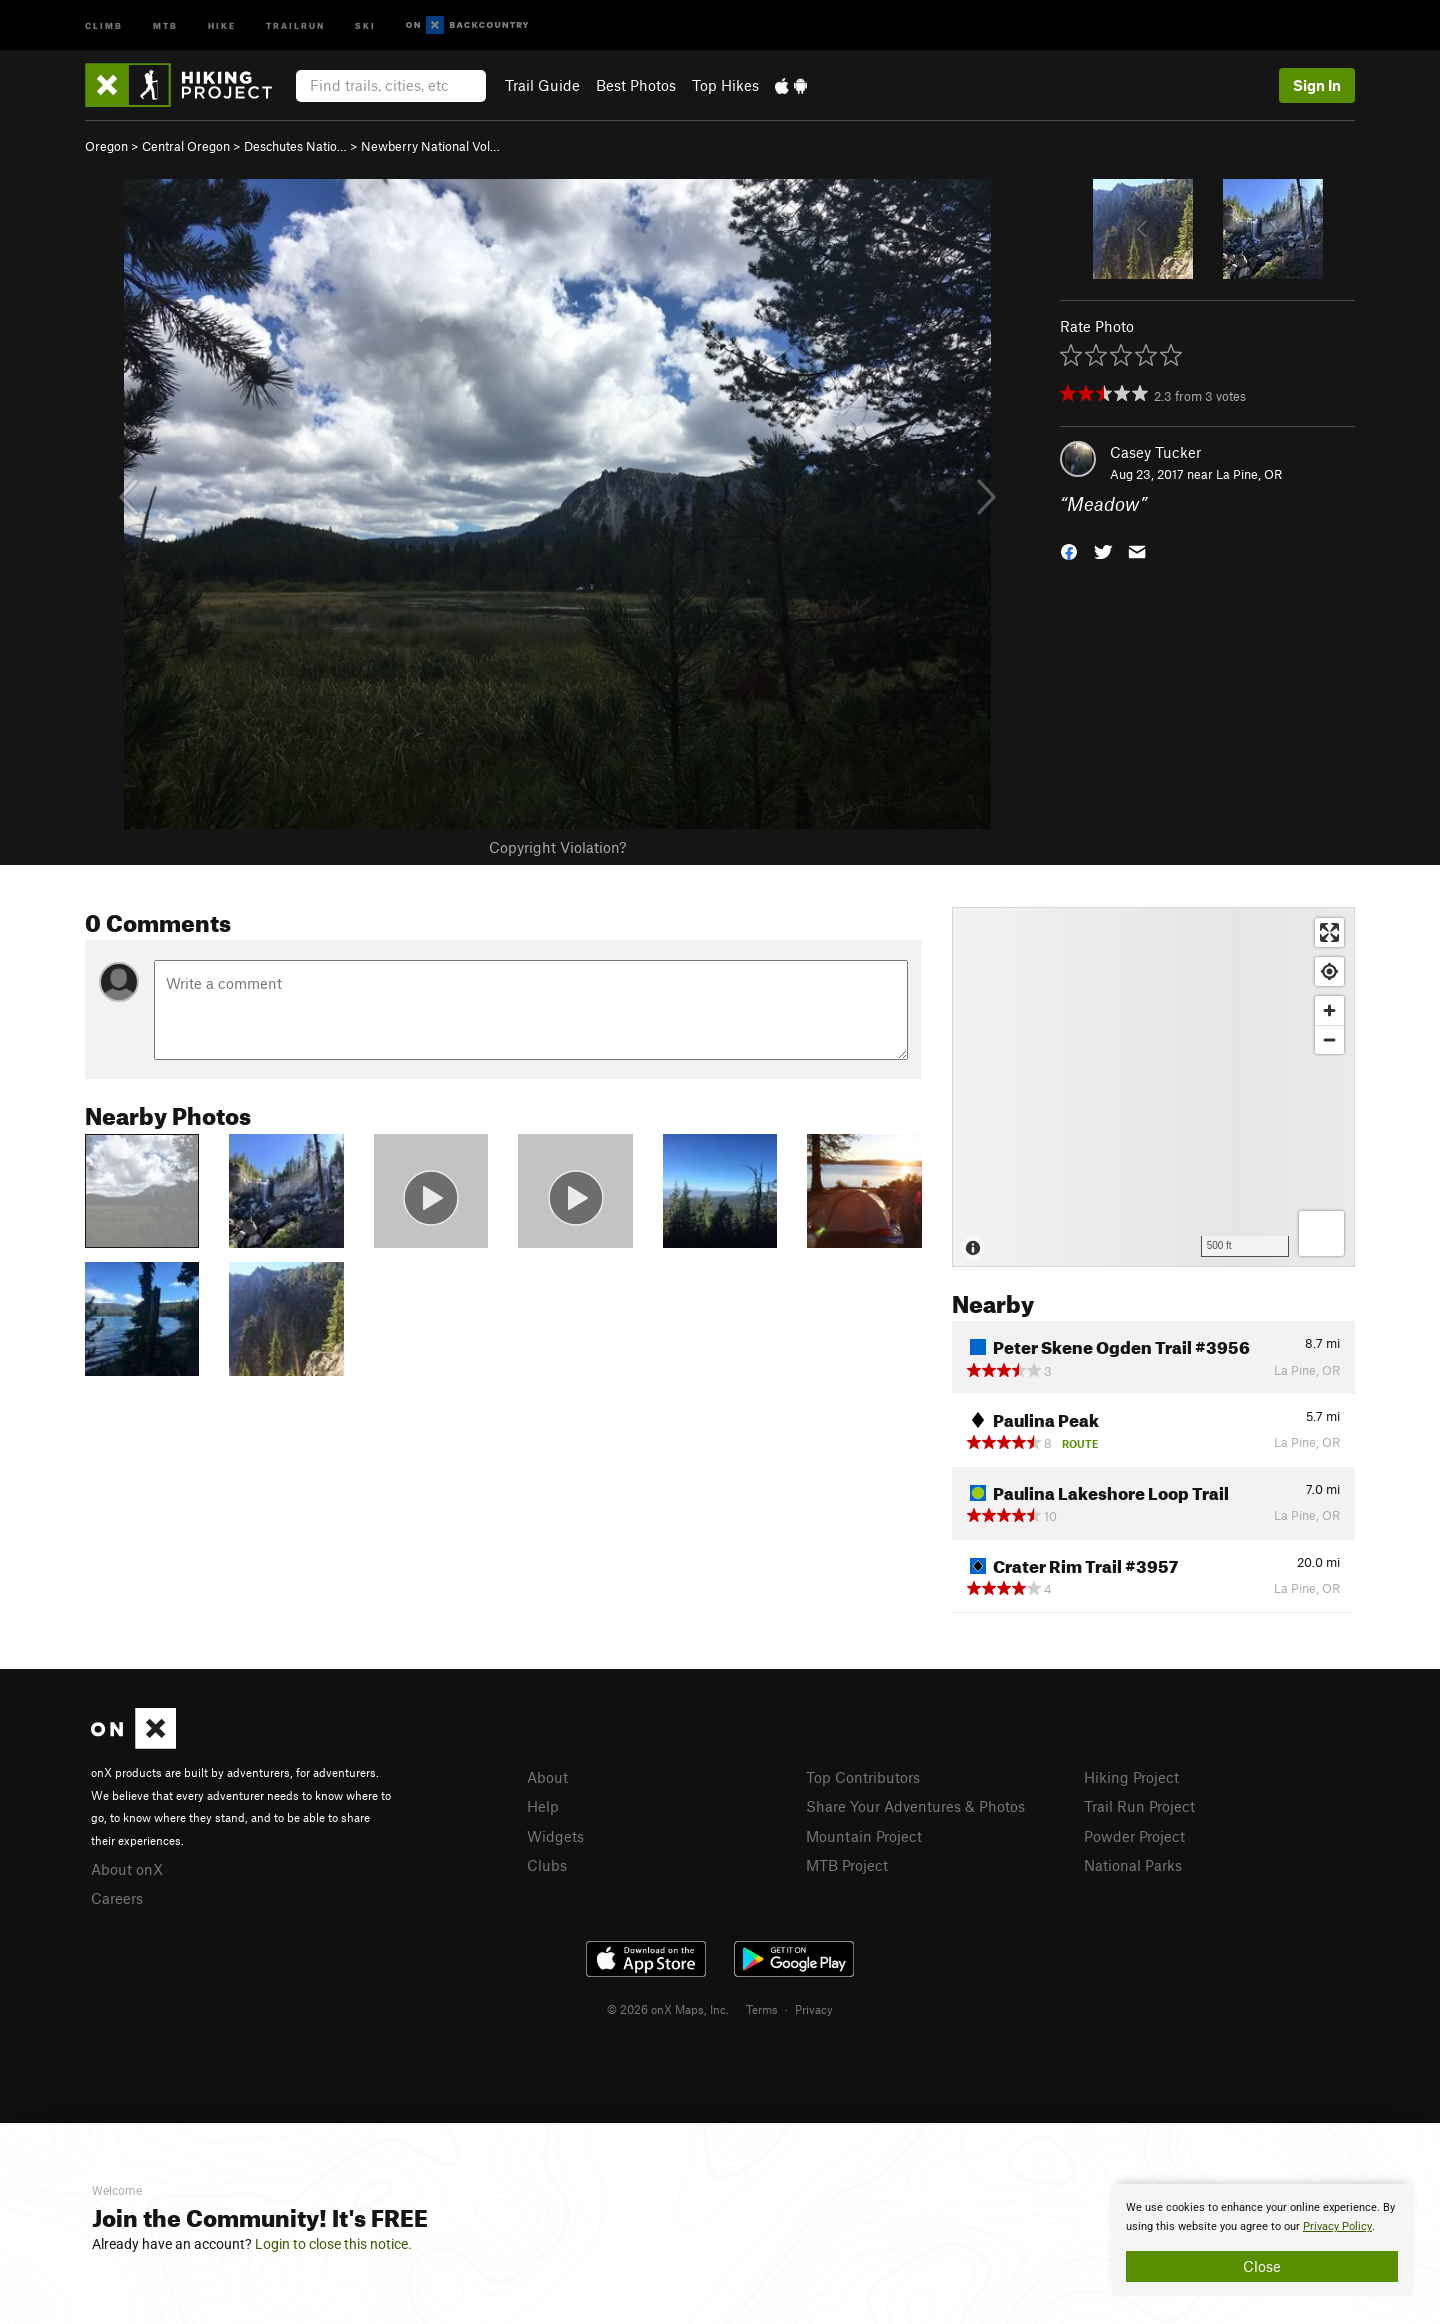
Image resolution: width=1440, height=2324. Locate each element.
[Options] (1321, 1233)
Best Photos (636, 85)
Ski (365, 24)
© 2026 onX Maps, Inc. (668, 2009)
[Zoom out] (1329, 1039)
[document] (1262, 2240)
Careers (117, 1898)
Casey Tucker (1155, 452)
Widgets (555, 1836)
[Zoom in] (1329, 1010)
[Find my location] (1329, 971)
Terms (762, 2009)
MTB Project (847, 1865)
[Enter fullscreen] (1329, 932)
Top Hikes (725, 85)
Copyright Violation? (557, 847)
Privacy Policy (1337, 2226)
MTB (165, 24)
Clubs (547, 1865)
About (547, 1777)
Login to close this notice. (333, 2244)
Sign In (1317, 85)
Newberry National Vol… (430, 146)
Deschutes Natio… (295, 146)
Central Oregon (186, 146)
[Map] (1153, 1087)
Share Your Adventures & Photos (915, 1806)
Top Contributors (863, 1777)
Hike (222, 24)
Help (543, 1806)
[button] (1069, 550)
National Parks (1133, 1865)
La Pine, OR (1249, 474)
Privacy (814, 2009)
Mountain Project (864, 1836)
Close (1262, 2266)
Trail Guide (542, 85)
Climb (104, 24)
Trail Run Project (1139, 1806)
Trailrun (295, 24)
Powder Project (1134, 1836)
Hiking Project (1131, 1777)
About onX (127, 1869)
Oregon (106, 146)
